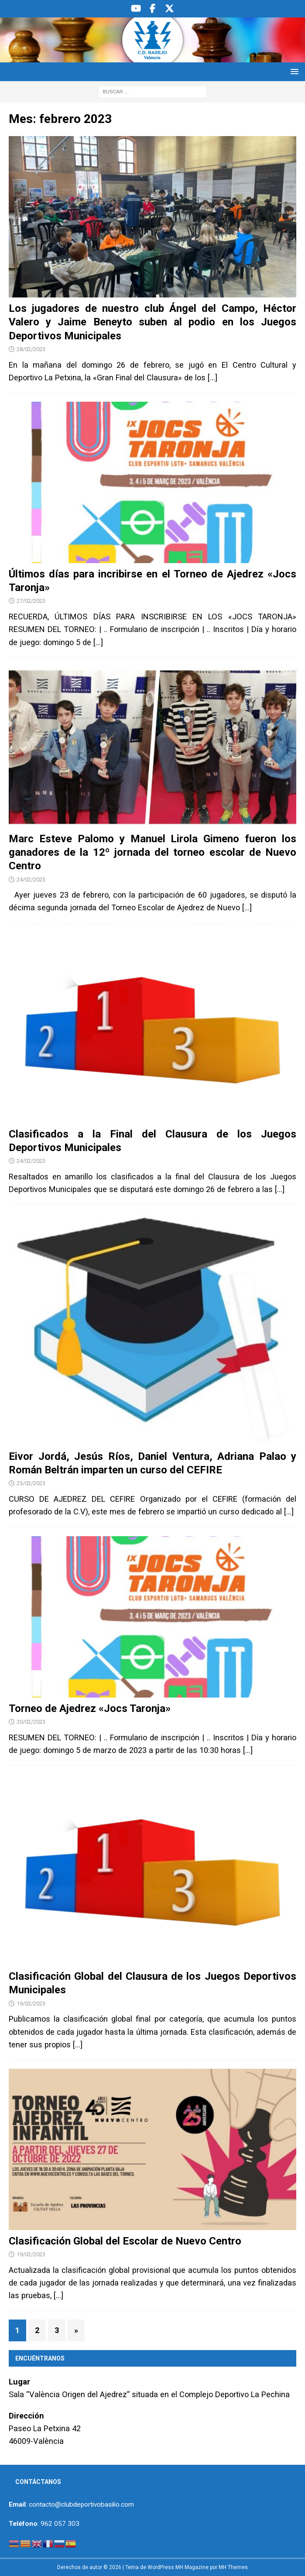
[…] (212, 377)
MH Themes (233, 2567)
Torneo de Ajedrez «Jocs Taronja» (90, 1708)
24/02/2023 (31, 879)
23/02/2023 (31, 1483)
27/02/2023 (31, 601)
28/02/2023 (31, 349)
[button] (293, 71)
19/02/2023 (31, 2003)
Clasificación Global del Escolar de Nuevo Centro (125, 2241)
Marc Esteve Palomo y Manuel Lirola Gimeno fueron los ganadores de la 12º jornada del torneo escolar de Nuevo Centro (152, 852)
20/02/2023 (31, 1721)
